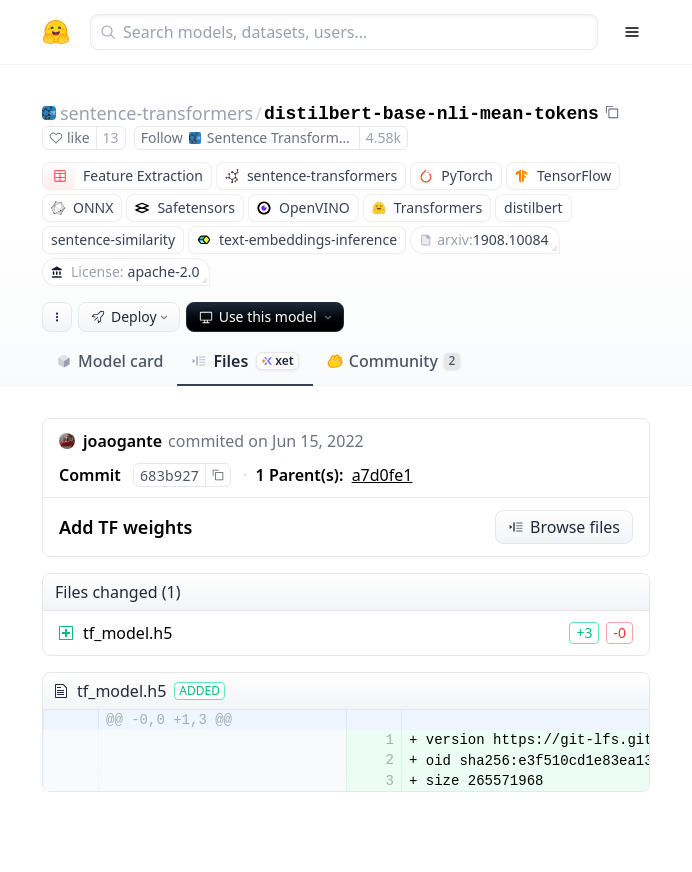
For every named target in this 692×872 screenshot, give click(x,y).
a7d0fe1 (382, 475)
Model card (109, 361)
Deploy (131, 316)
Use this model (267, 316)
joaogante (122, 441)
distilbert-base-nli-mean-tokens (431, 114)
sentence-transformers (156, 113)
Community (393, 361)
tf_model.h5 (127, 633)
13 (111, 137)
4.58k (383, 137)
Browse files (564, 527)
